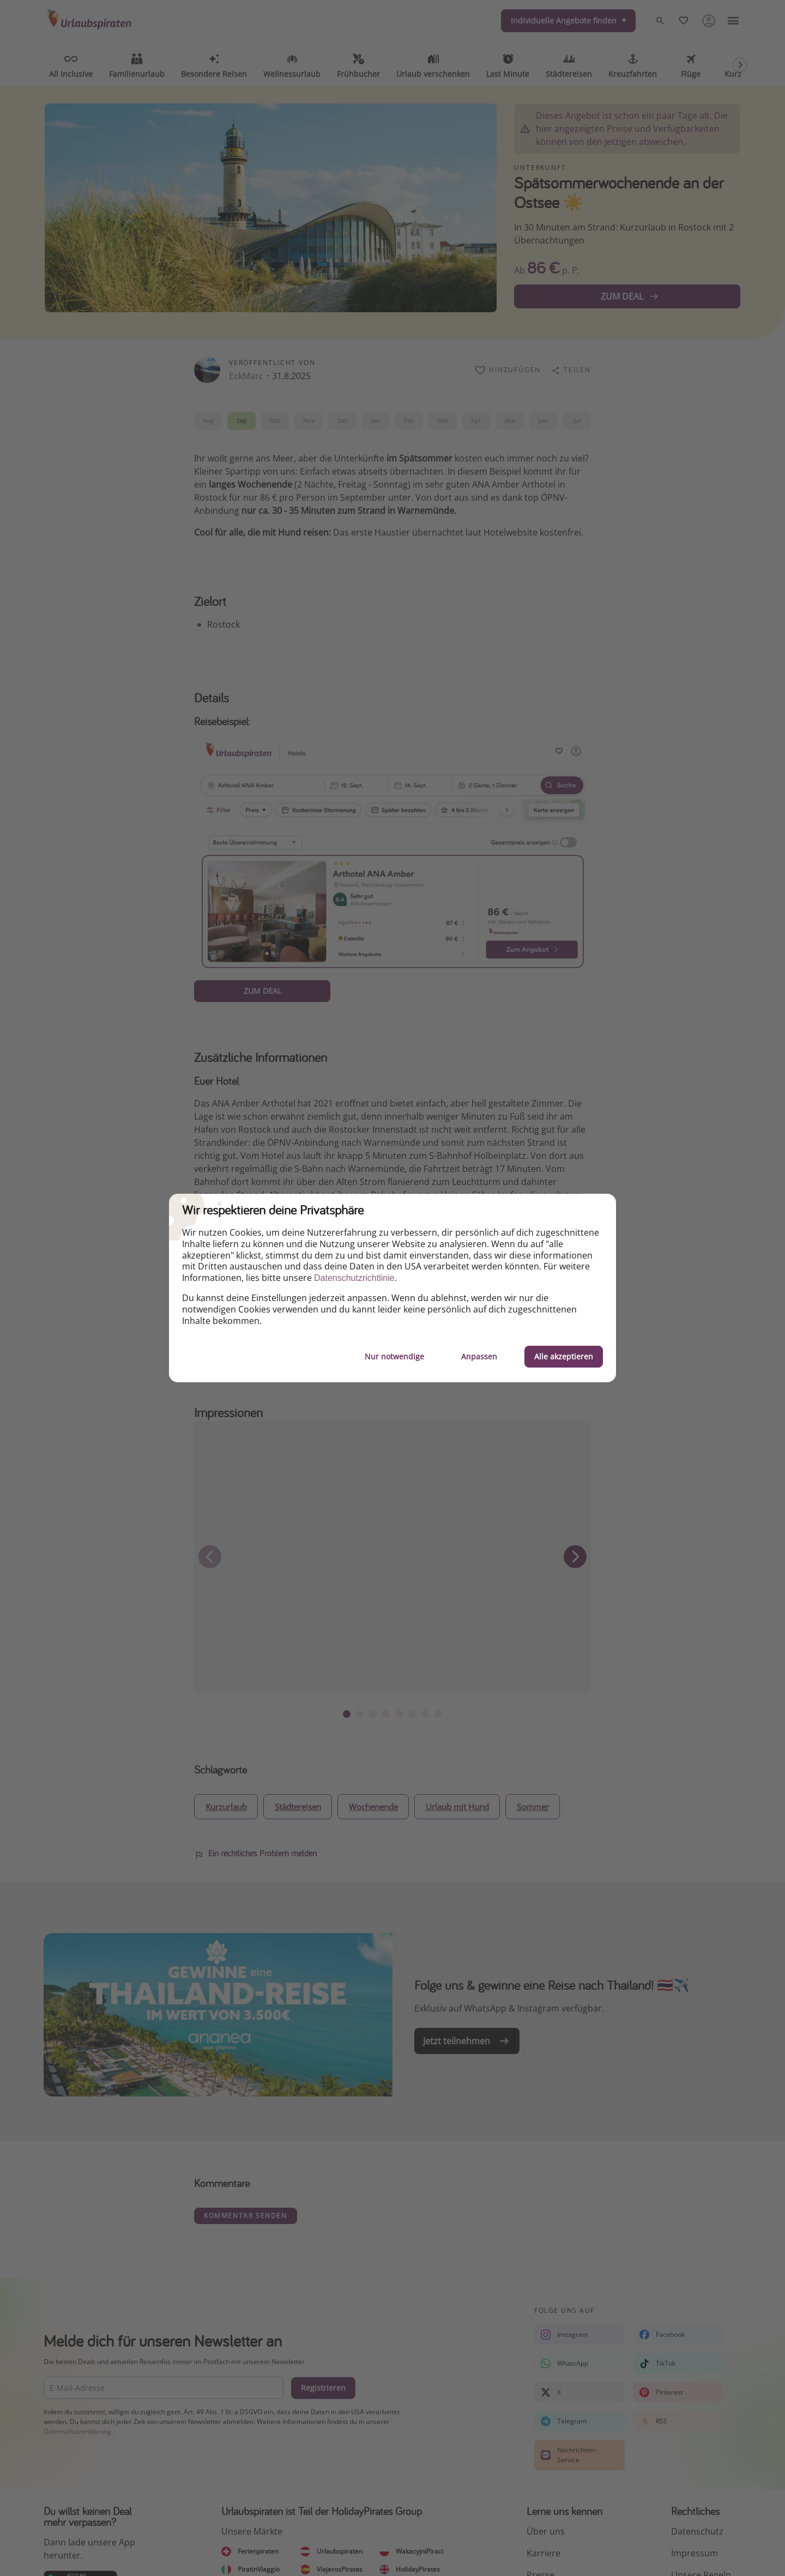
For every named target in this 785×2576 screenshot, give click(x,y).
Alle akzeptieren (563, 1356)
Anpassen (479, 1356)
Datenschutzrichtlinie (354, 1278)
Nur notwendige (394, 1356)
